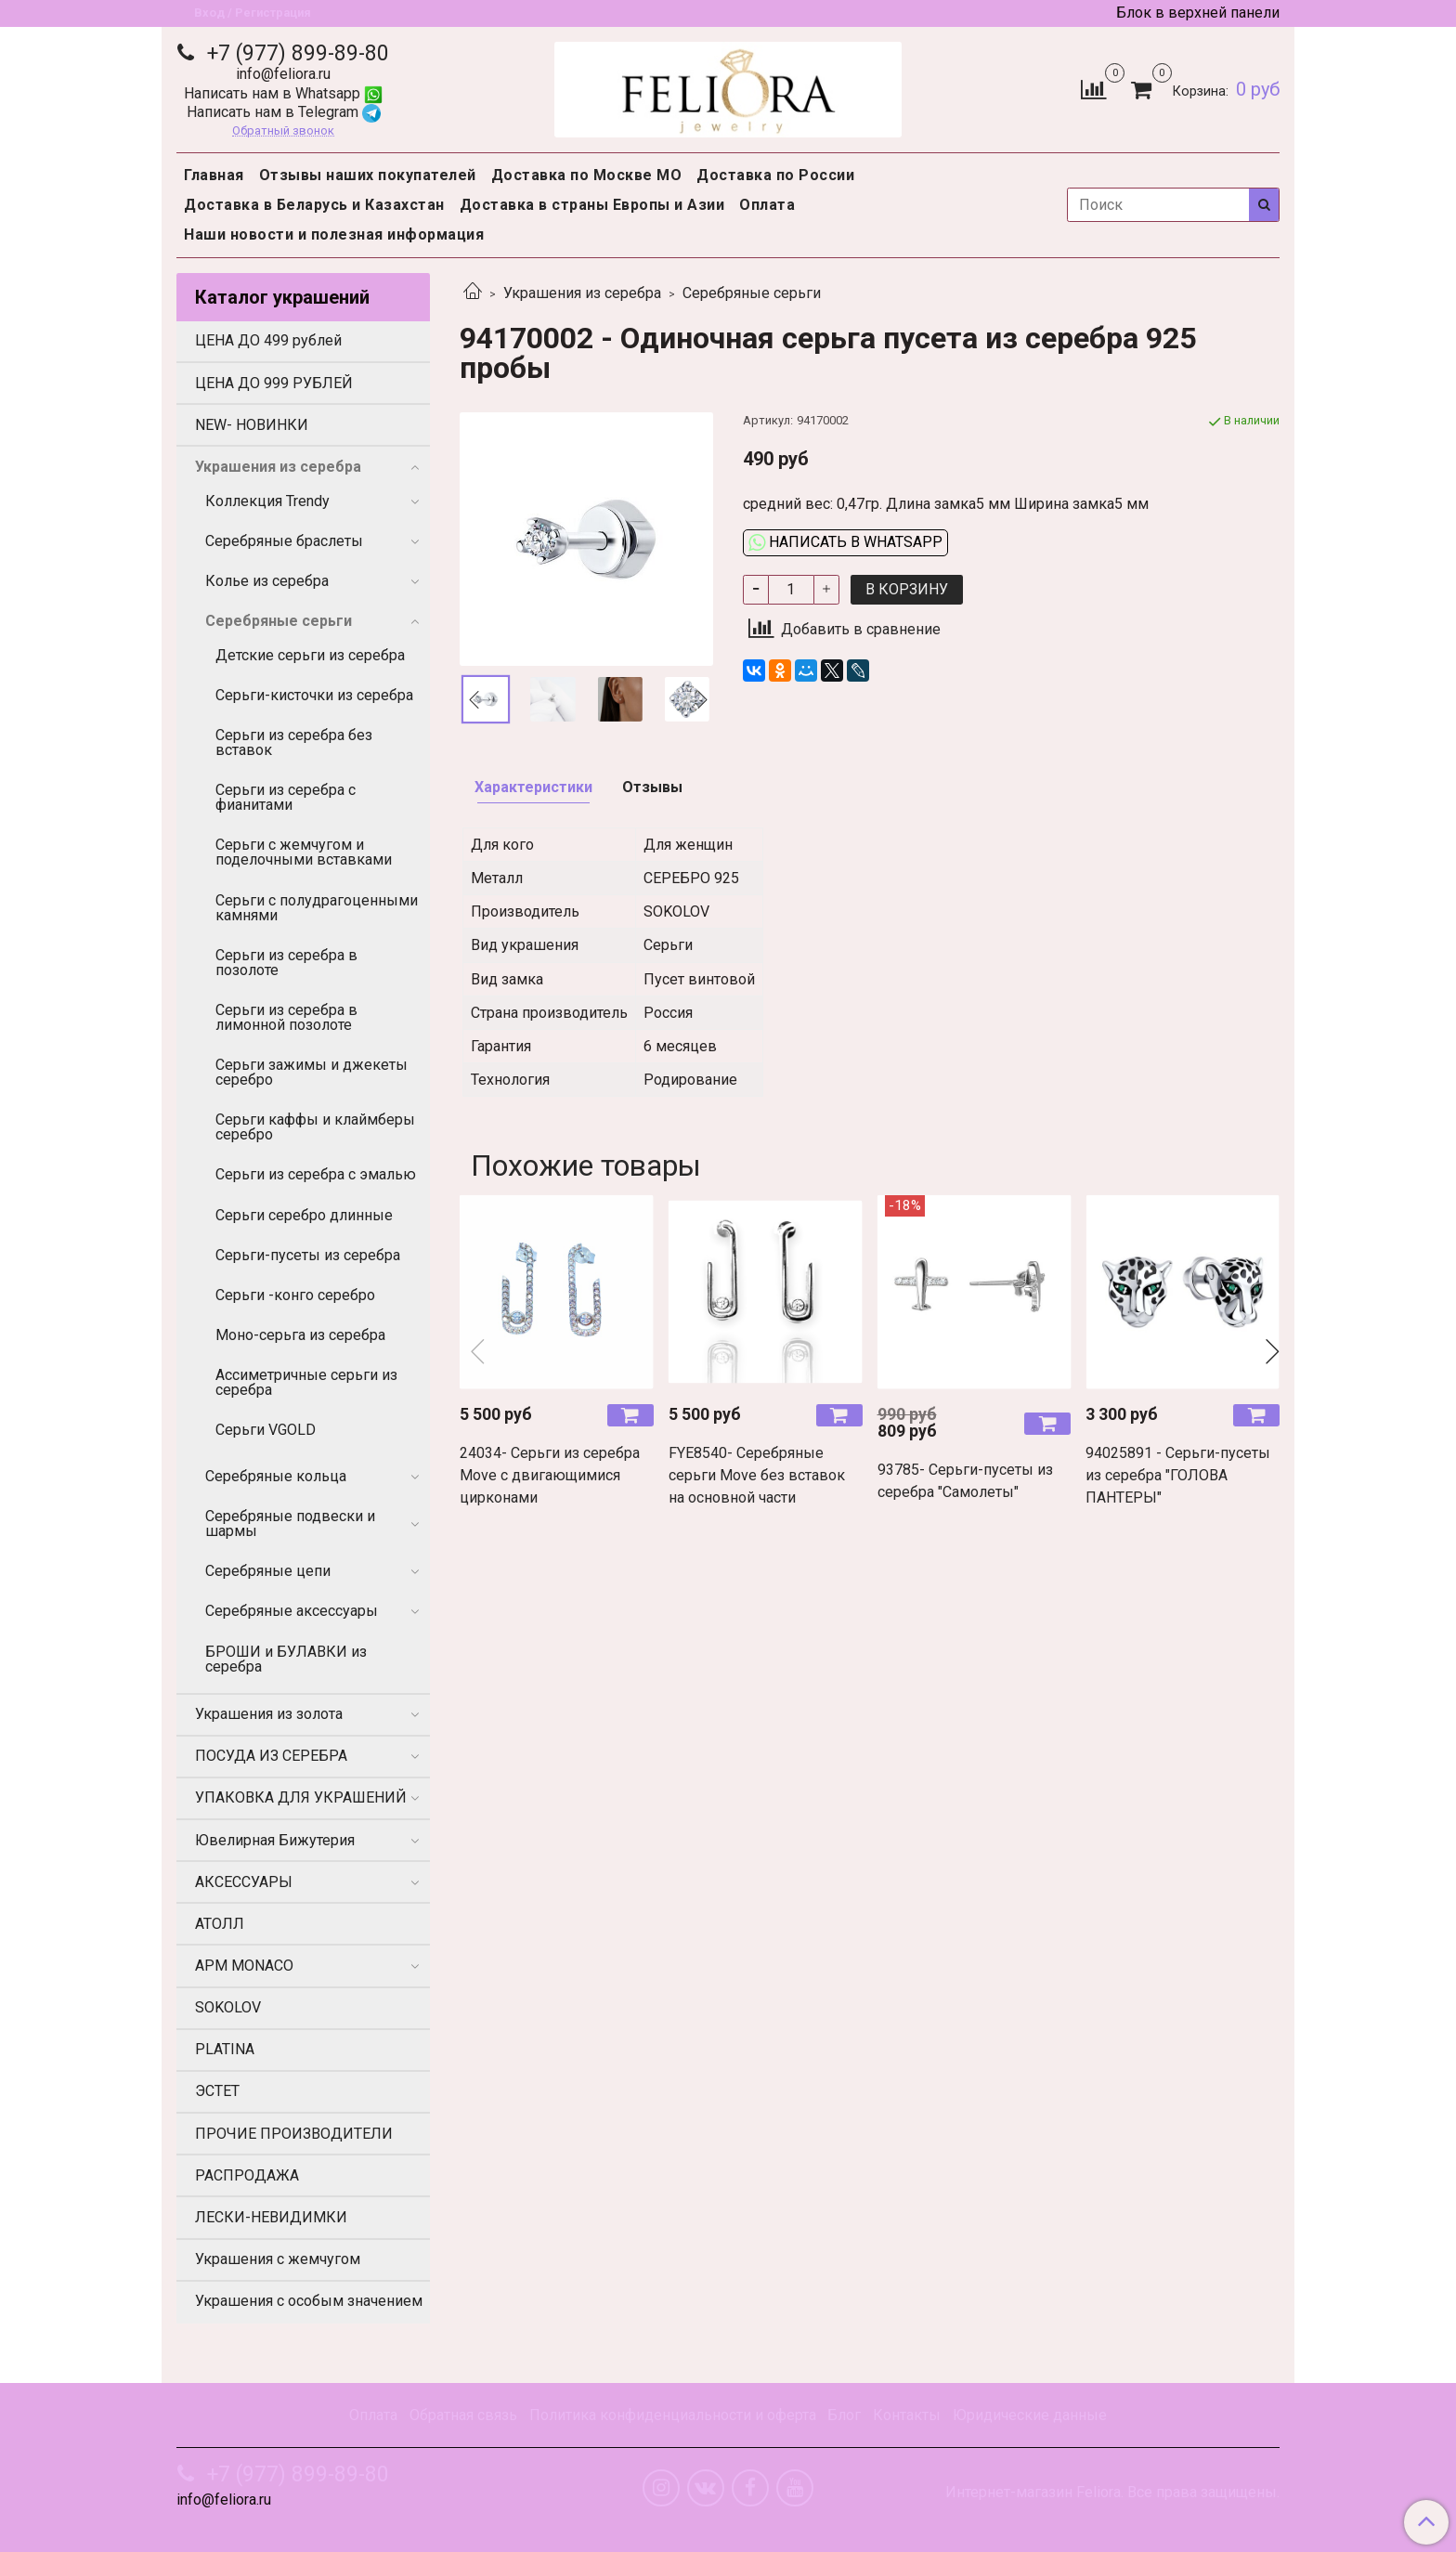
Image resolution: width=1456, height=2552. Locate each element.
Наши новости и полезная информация (334, 234)
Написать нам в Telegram (284, 112)
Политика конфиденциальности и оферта (672, 2415)
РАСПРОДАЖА (247, 2175)
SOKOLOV (228, 2007)
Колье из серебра (267, 581)
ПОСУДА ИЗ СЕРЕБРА (271, 1755)
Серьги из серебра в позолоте (286, 962)
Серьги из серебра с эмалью (315, 1174)
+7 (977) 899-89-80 (295, 53)
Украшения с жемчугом (277, 2259)
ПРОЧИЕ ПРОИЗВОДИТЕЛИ (294, 2133)
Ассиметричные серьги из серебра (306, 1382)
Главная (214, 175)
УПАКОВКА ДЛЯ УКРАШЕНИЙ (301, 1797)
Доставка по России (775, 175)
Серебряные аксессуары (291, 1611)
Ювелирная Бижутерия (275, 1840)
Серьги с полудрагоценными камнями (316, 908)
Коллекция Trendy (267, 501)
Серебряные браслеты (284, 541)
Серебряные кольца (275, 1476)
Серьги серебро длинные (304, 1215)
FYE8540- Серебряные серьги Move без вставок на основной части (757, 1475)
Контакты (907, 2415)
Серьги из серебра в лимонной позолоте (286, 1017)
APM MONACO (244, 1965)
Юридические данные (1030, 2415)
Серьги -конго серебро (295, 1295)
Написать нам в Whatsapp (283, 93)
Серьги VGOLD (265, 1430)
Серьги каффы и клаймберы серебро (315, 1127)
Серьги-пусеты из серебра (307, 1255)
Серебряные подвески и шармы (290, 1523)
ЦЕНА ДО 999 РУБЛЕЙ (274, 383)
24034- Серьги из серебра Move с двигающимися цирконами (550, 1475)
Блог (844, 2415)
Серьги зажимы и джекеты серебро (311, 1072)
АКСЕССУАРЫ (243, 1882)
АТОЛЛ (219, 1924)
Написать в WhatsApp (845, 542)
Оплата (767, 205)
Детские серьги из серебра (310, 655)
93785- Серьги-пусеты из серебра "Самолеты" (965, 1481)
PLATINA (224, 2049)
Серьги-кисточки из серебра (314, 695)
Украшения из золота (269, 1714)
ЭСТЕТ (217, 2091)
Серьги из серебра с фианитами (285, 797)
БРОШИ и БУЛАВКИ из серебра (286, 1659)
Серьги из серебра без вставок (293, 742)
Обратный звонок (283, 131)
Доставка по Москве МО (586, 175)
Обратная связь (463, 2415)
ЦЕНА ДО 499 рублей (268, 340)
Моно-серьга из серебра (300, 1335)
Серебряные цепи (268, 1571)
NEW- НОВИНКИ (251, 425)
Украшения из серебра (582, 293)
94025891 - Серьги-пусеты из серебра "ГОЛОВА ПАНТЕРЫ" (1178, 1475)
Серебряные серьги (751, 293)
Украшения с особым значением (308, 2301)
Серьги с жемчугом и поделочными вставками (303, 852)
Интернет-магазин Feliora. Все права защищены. (1112, 2492)
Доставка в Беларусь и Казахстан (314, 205)
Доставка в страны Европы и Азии (592, 205)
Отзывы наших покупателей (367, 175)
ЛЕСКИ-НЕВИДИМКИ (271, 2217)
